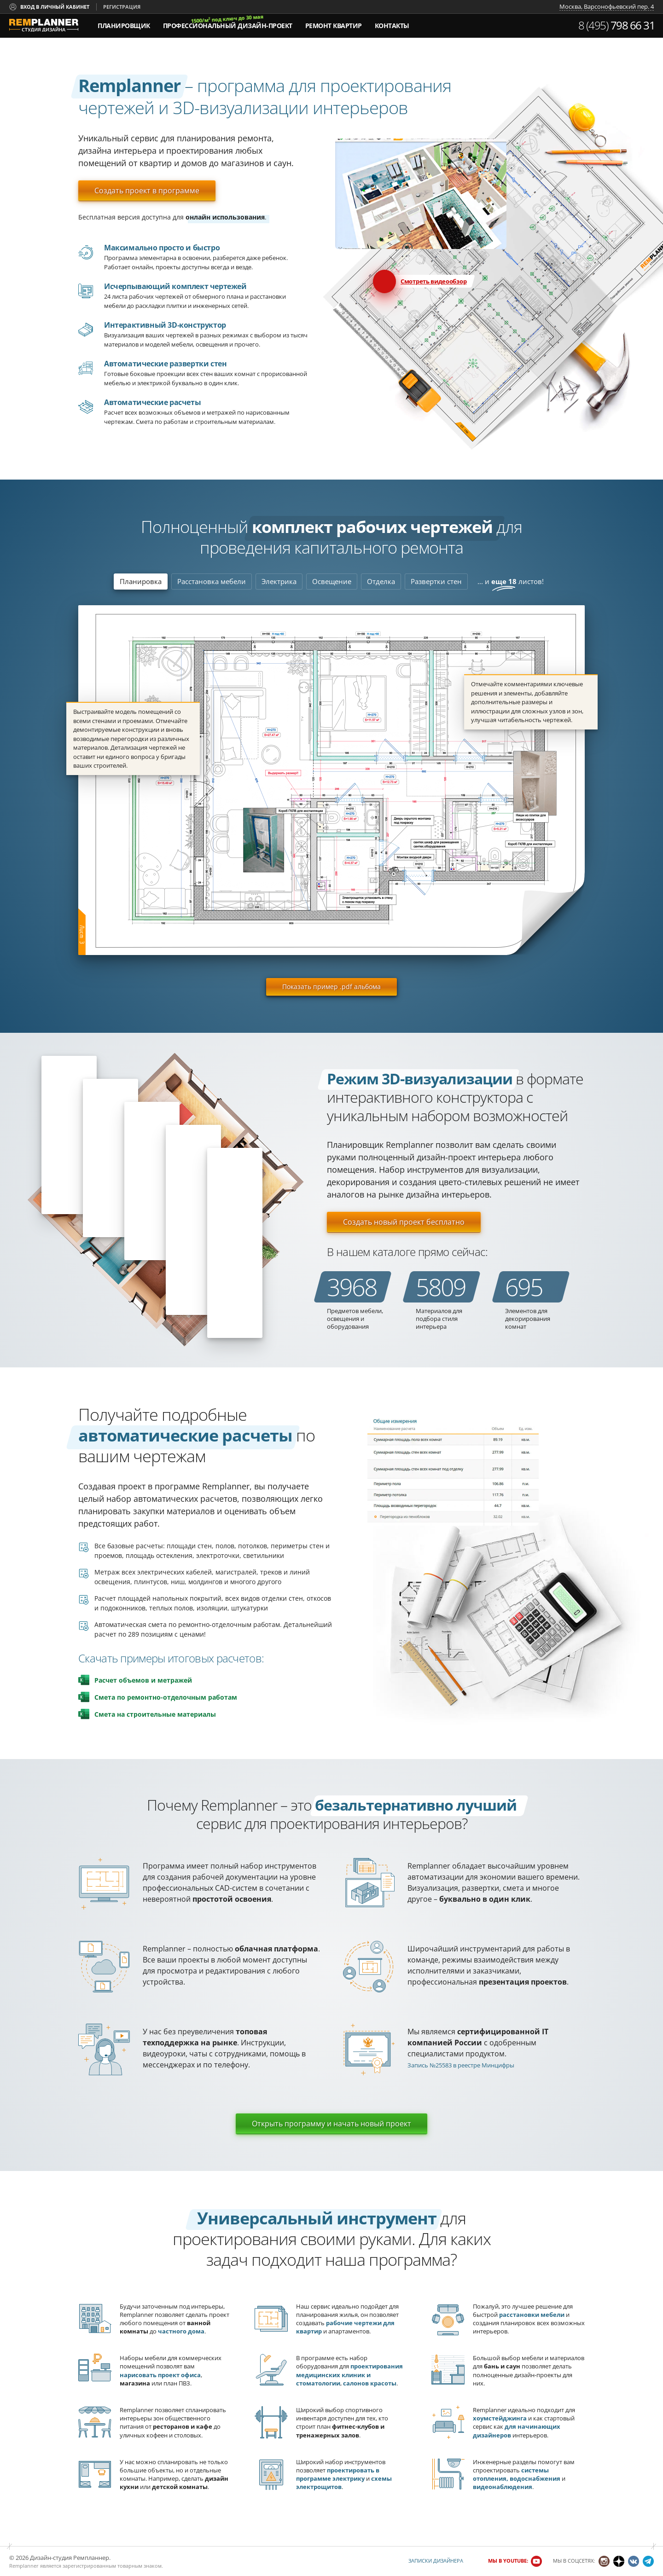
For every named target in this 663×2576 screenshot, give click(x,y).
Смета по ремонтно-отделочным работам (165, 1697)
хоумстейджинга (500, 2418)
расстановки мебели (531, 2314)
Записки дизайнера (435, 2561)
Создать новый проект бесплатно (404, 1222)
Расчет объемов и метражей (143, 1680)
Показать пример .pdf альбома (331, 986)
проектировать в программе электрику (337, 2474)
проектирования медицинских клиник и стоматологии (349, 2374)
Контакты (392, 25)
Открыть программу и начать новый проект (331, 2124)
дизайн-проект (227, 22)
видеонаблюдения (502, 2487)
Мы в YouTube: (508, 2561)
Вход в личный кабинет (54, 6)
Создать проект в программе (146, 190)
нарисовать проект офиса (160, 2375)
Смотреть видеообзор (433, 281)
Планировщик (124, 25)
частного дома (181, 2331)
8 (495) (616, 25)
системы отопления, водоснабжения (516, 2474)
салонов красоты (369, 2383)
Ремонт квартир (333, 25)
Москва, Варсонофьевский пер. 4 (606, 7)
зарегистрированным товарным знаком (112, 2565)
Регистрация (121, 6)
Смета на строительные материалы (155, 1714)
